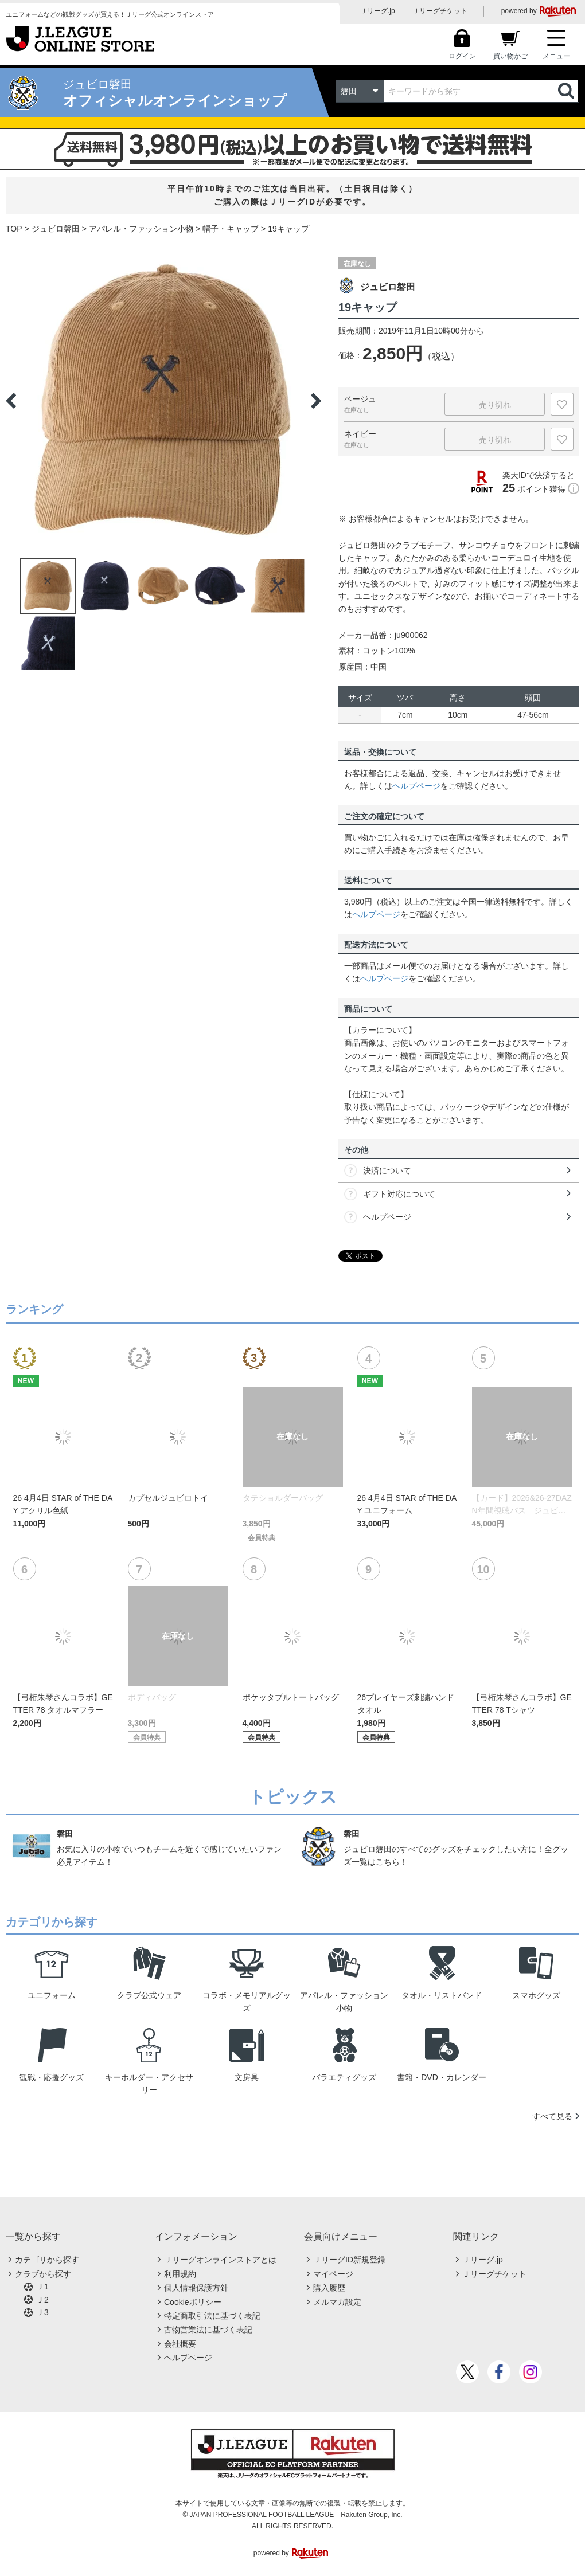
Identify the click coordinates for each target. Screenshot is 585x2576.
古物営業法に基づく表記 (208, 2329)
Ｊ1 (42, 2286)
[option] (163, 400)
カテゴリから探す (47, 2259)
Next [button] (316, 401)
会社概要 (180, 2343)
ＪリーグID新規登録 (349, 2259)
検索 (567, 91)
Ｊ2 (42, 2299)
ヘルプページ (416, 785)
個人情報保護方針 (196, 2287)
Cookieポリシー (192, 2302)
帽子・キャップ (230, 228)
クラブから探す (43, 2274)
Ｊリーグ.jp (377, 11)
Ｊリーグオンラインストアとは (220, 2259)
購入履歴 (329, 2287)
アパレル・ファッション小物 (141, 228)
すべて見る (552, 2116)
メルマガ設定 (337, 2302)
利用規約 (180, 2274)
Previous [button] (11, 401)
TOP (14, 228)
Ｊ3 (42, 2312)
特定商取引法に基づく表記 (212, 2315)
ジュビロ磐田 (56, 228)
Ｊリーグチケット (439, 11)
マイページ (333, 2274)
